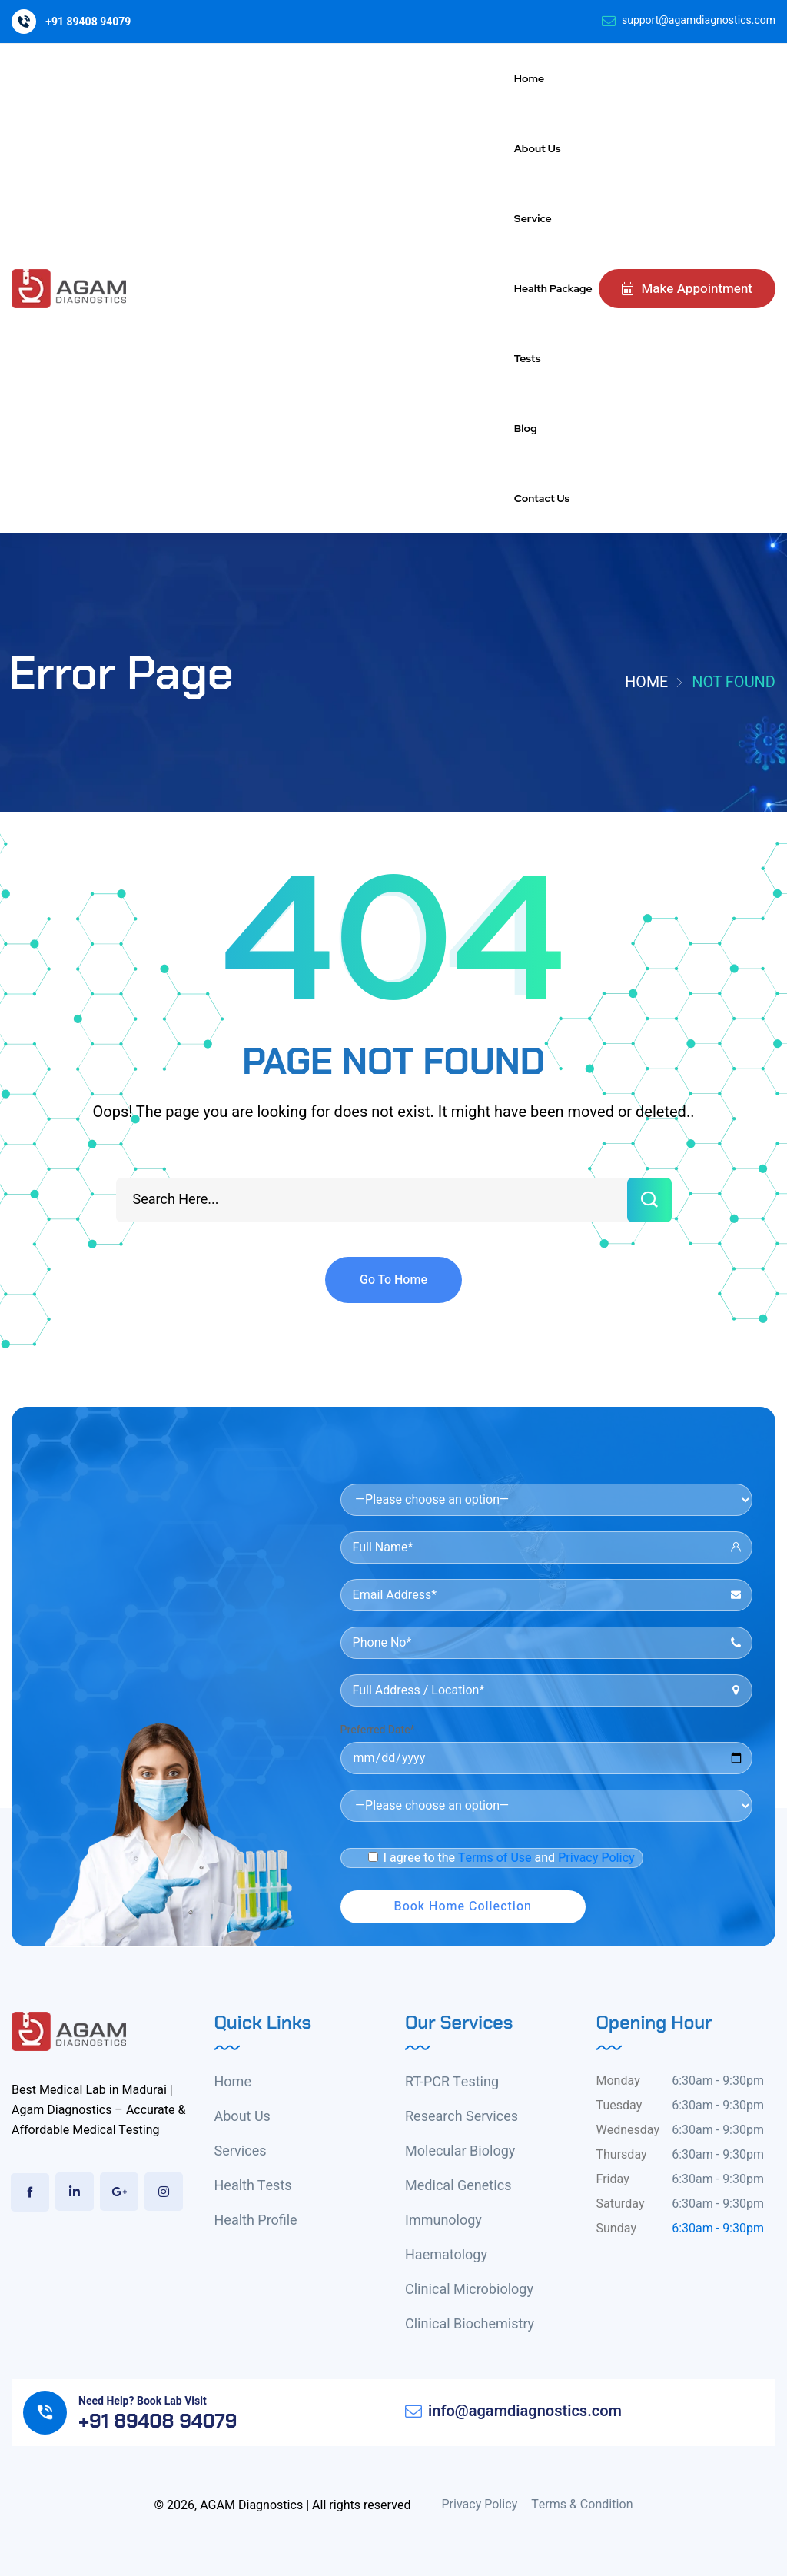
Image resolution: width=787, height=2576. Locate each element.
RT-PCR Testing (452, 2082)
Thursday (621, 2155)
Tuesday (619, 2105)
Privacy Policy (596, 1858)
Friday (612, 2179)
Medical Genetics (458, 2185)
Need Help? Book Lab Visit (142, 2401)
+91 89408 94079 (88, 22)
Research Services (461, 2116)
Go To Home (393, 1280)
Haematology (446, 2255)
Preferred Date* (377, 1730)
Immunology (443, 2220)
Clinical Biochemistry (469, 2324)
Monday (618, 2081)
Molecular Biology (460, 2151)
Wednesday (628, 2130)
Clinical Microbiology (469, 2289)
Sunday (616, 2228)
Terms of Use (495, 1858)
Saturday (620, 2204)
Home (646, 682)
